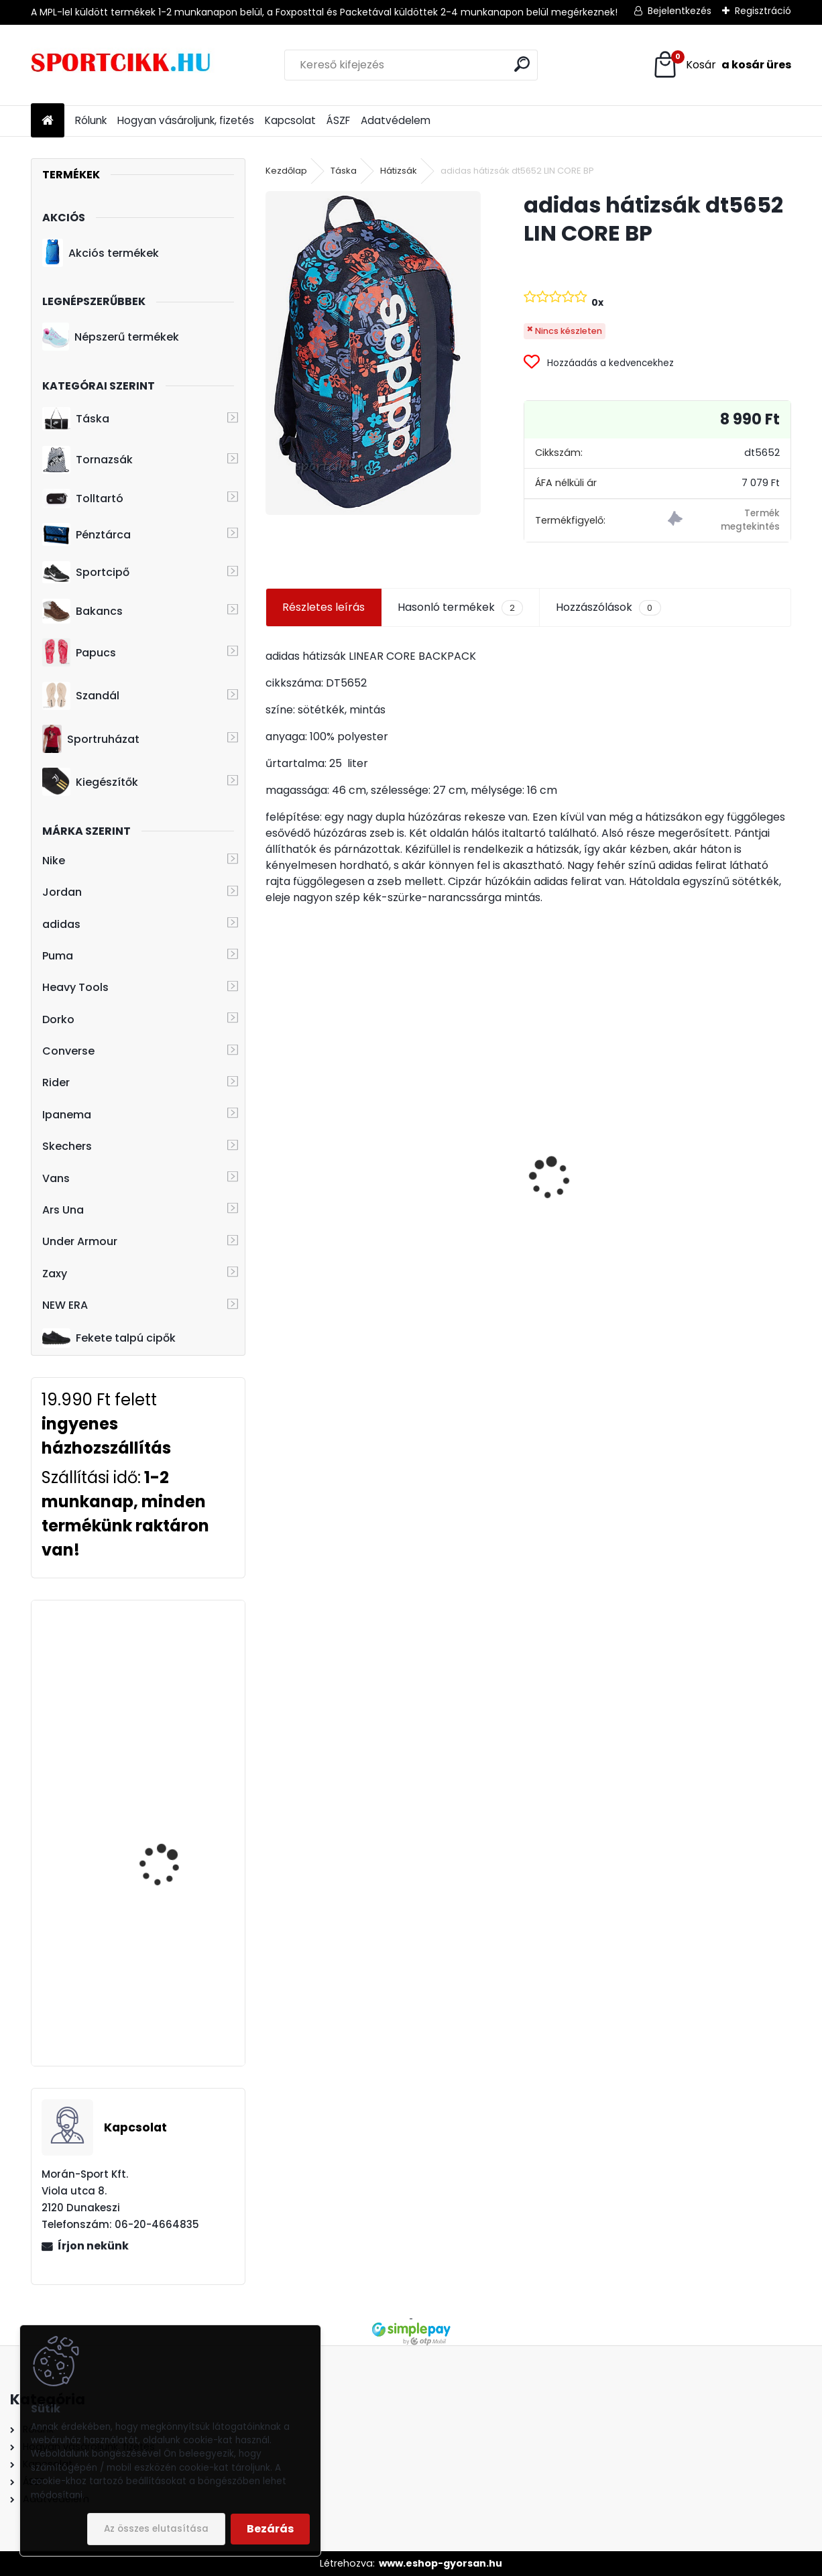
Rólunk (91, 120)
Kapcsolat (290, 120)
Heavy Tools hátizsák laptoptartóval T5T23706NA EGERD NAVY (169, 1838)
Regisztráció (763, 10)
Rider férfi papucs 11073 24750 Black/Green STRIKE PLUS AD (343, 1164)
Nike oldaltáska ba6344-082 (528, 1229)
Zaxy (54, 1273)
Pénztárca (86, 534)
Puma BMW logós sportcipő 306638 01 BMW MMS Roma (166, 1982)
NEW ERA (65, 1305)
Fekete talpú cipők (109, 1337)
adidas (61, 924)
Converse (68, 1051)
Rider (56, 1082)
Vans (56, 1178)
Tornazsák (87, 460)
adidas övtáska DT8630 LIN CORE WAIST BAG (704, 1170)
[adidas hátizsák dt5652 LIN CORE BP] (373, 352)
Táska (75, 419)
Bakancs (82, 611)
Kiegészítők (90, 782)
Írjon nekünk (93, 2245)
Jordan (62, 892)
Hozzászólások (608, 607)
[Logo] (123, 65)
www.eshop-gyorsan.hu (440, 2563)
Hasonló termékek (460, 607)
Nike (53, 860)
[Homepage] (47, 121)
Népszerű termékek (110, 337)
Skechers (67, 1146)
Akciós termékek (100, 253)
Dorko (58, 1019)
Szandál (80, 696)
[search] (522, 64)
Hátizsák (398, 170)
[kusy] (302, 1267)
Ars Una (63, 1210)
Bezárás (270, 2528)
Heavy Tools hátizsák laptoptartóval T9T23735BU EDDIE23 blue (169, 1683)
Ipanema (66, 1114)
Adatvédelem (395, 120)
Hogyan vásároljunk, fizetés (185, 120)
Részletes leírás (323, 607)
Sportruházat (90, 739)
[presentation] (272, 1154)
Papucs (79, 652)
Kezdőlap (286, 170)
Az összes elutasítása (156, 2528)
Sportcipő (85, 572)
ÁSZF (338, 120)
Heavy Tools (75, 987)
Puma (57, 955)
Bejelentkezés (679, 10)
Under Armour (79, 1241)
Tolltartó (82, 498)
